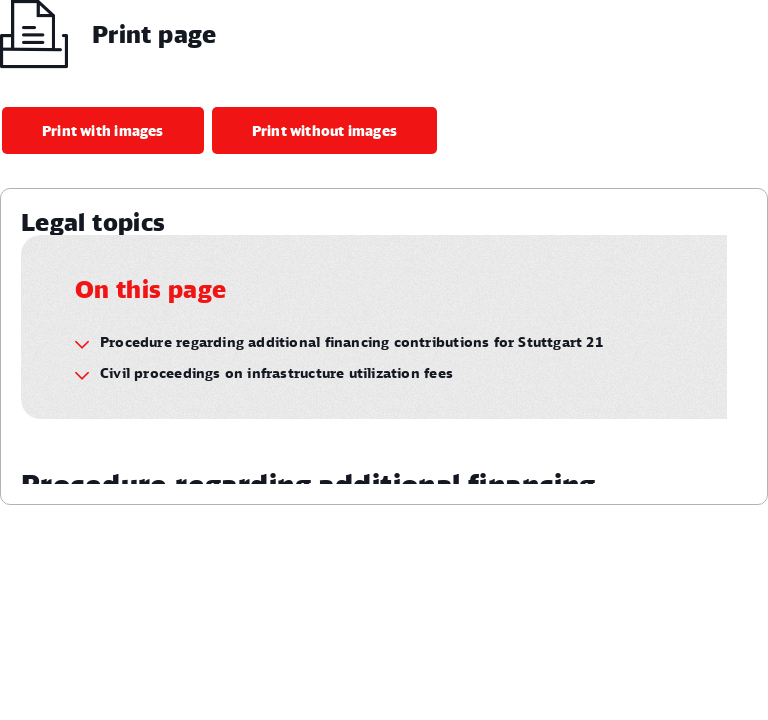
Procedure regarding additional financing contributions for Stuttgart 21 (351, 341)
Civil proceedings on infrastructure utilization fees (276, 372)
